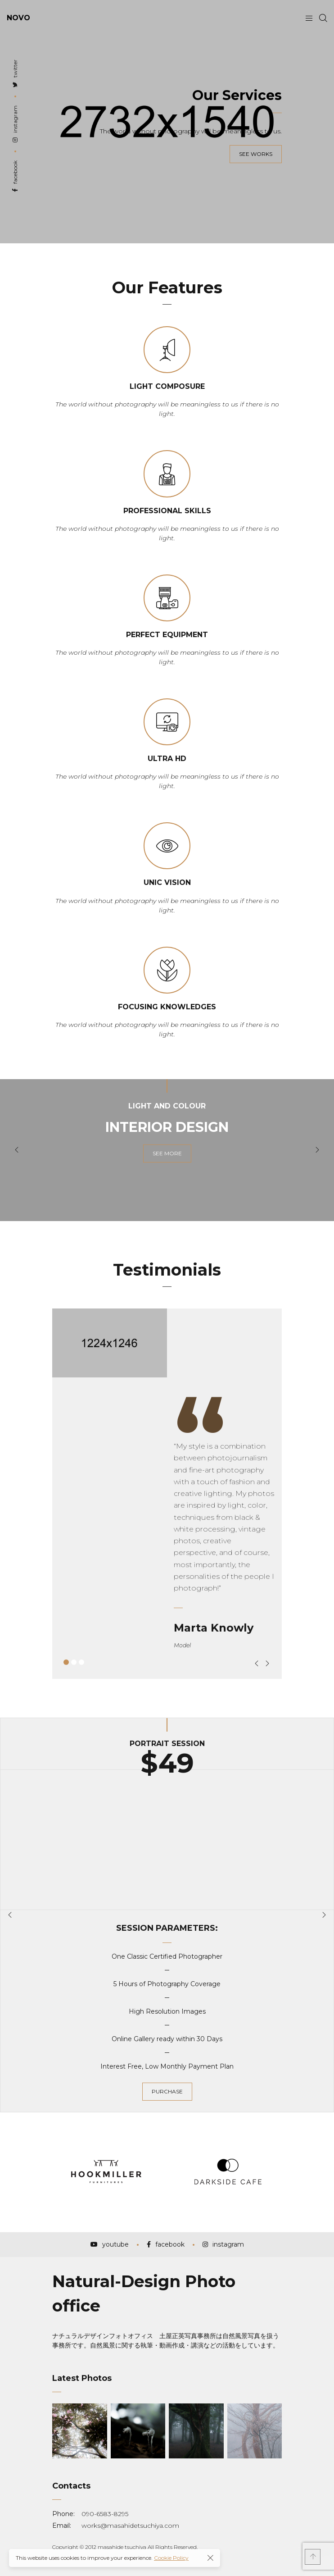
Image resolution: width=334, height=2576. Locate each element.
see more (167, 1153)
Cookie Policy (171, 2557)
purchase (167, 2091)
